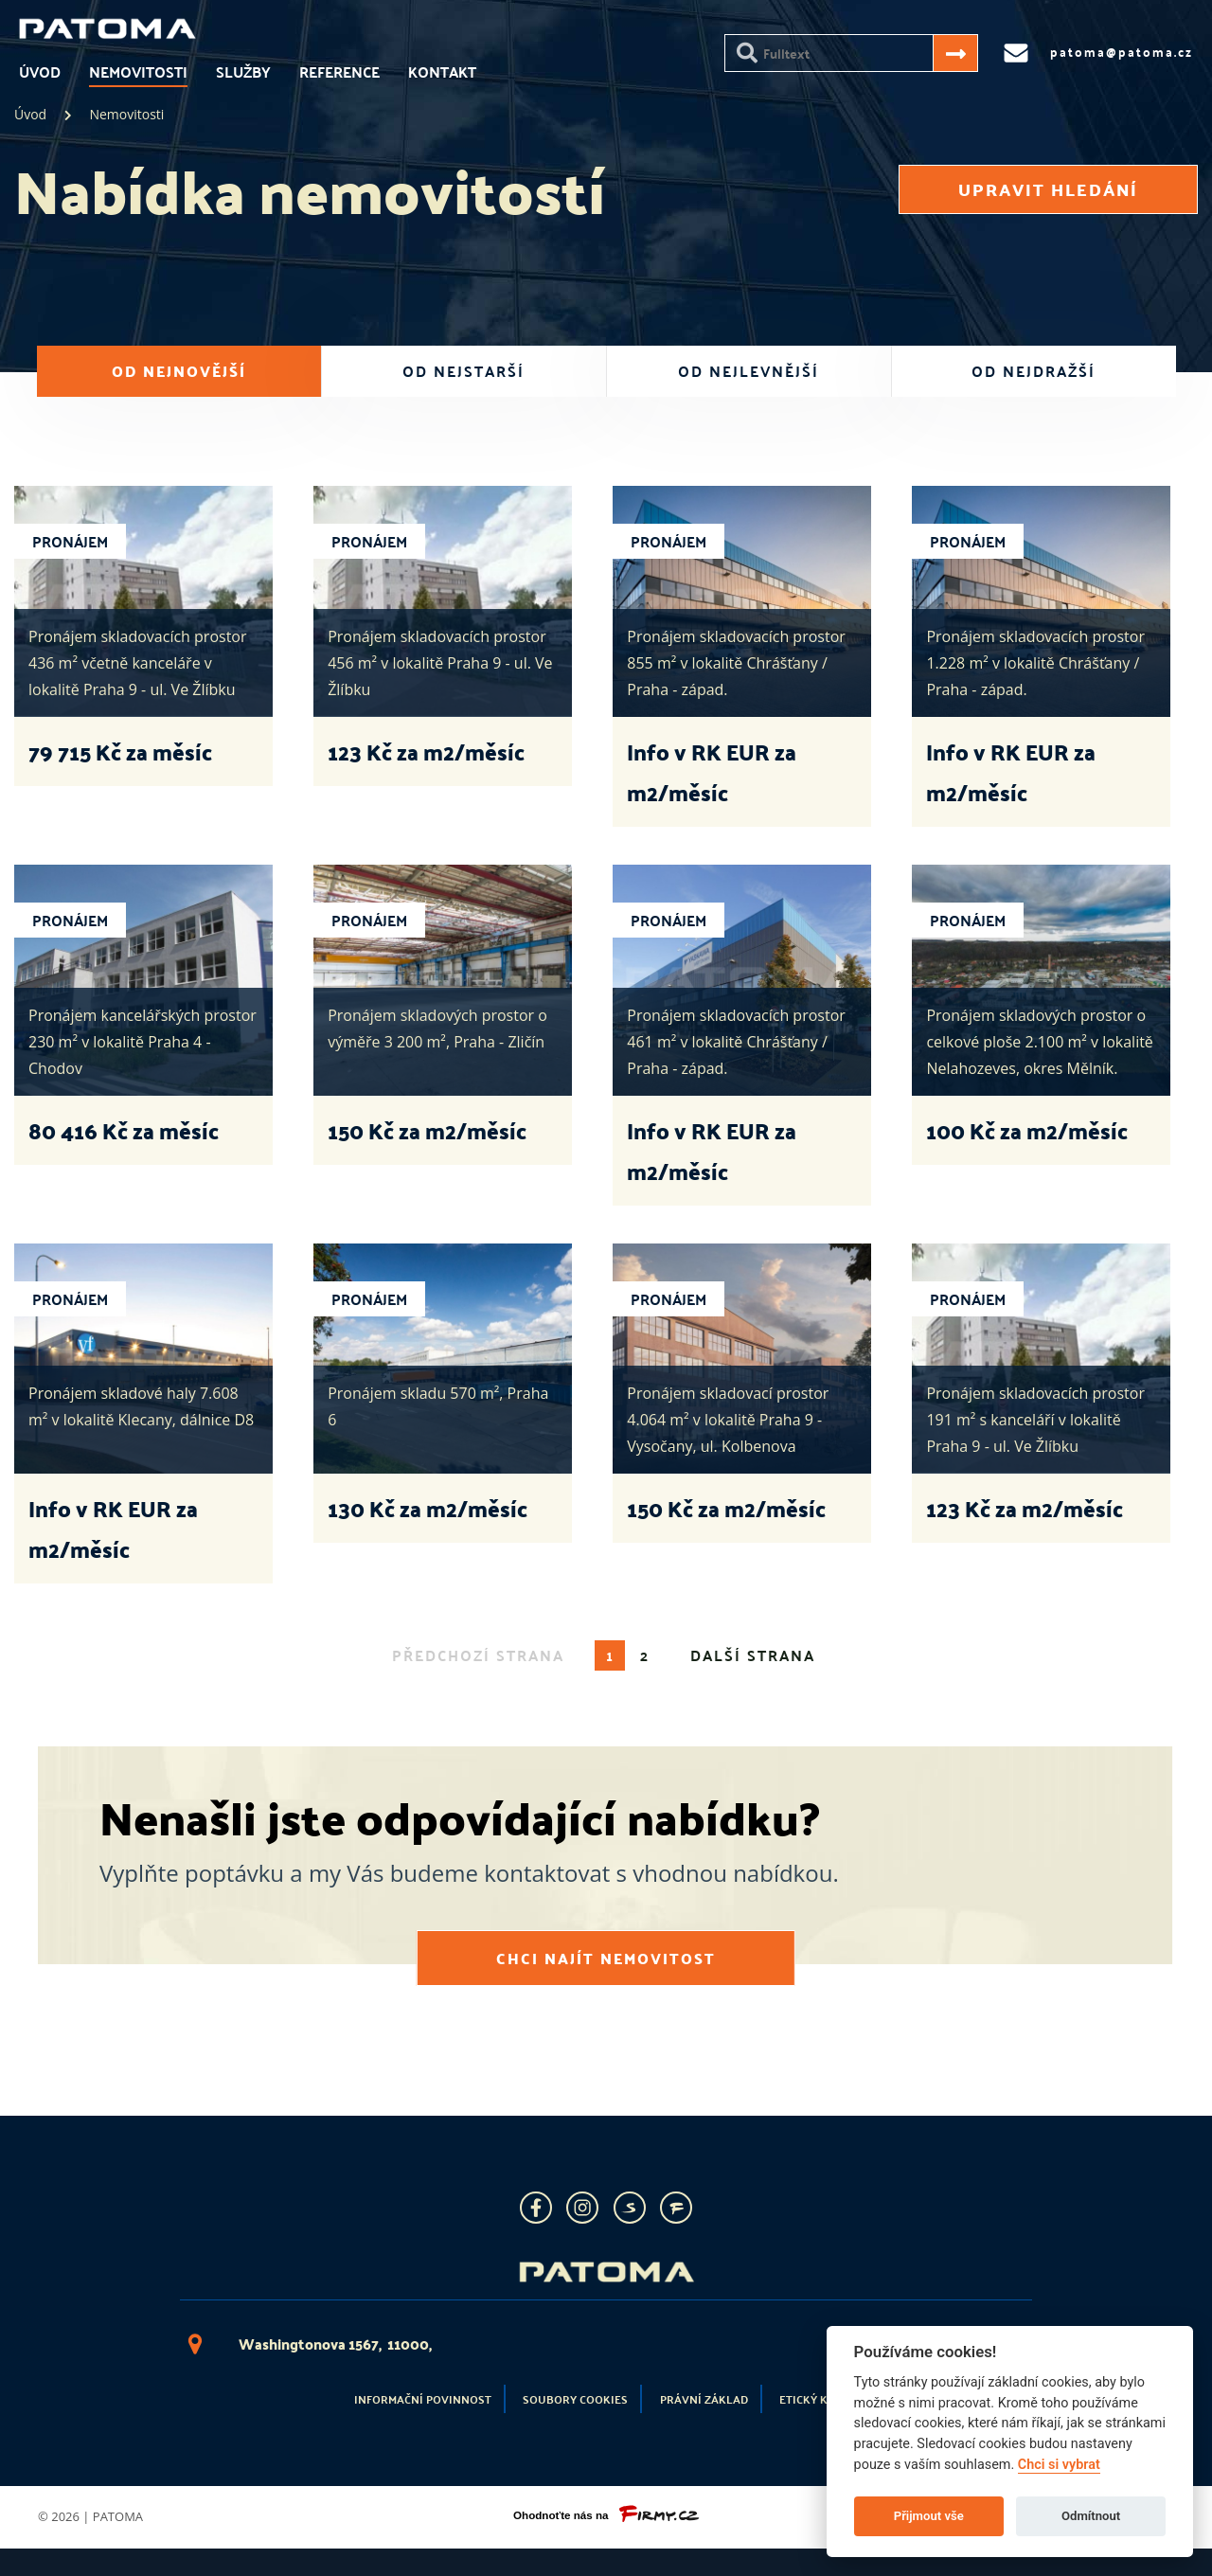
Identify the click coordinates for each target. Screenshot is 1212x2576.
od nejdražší (1033, 371)
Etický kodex (818, 2398)
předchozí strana (478, 1655)
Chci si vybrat (1059, 2465)
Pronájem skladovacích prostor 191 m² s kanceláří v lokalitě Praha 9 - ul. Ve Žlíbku (1035, 1420)
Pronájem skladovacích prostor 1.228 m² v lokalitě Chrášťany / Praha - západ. (1035, 663)
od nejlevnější (748, 371)
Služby (243, 71)
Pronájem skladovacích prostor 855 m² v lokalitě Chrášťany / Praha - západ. (736, 663)
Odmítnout (1090, 2516)
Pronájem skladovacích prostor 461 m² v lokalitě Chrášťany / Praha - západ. (736, 1042)
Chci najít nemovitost (606, 1954)
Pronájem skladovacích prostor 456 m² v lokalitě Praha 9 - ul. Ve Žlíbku (440, 663)
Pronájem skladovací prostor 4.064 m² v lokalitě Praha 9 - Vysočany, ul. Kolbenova (728, 1420)
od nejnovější (179, 371)
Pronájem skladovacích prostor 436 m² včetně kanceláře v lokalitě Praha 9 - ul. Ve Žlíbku (137, 663)
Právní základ (704, 2398)
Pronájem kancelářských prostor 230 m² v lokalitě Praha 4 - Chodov (142, 1042)
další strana (752, 1655)
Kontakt (442, 71)
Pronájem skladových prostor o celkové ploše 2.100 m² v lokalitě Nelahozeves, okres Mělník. (1039, 1042)
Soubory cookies (575, 2398)
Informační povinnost (422, 2398)
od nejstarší (463, 371)
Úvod (40, 71)
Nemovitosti (138, 71)
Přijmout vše (929, 2516)
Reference (339, 71)
